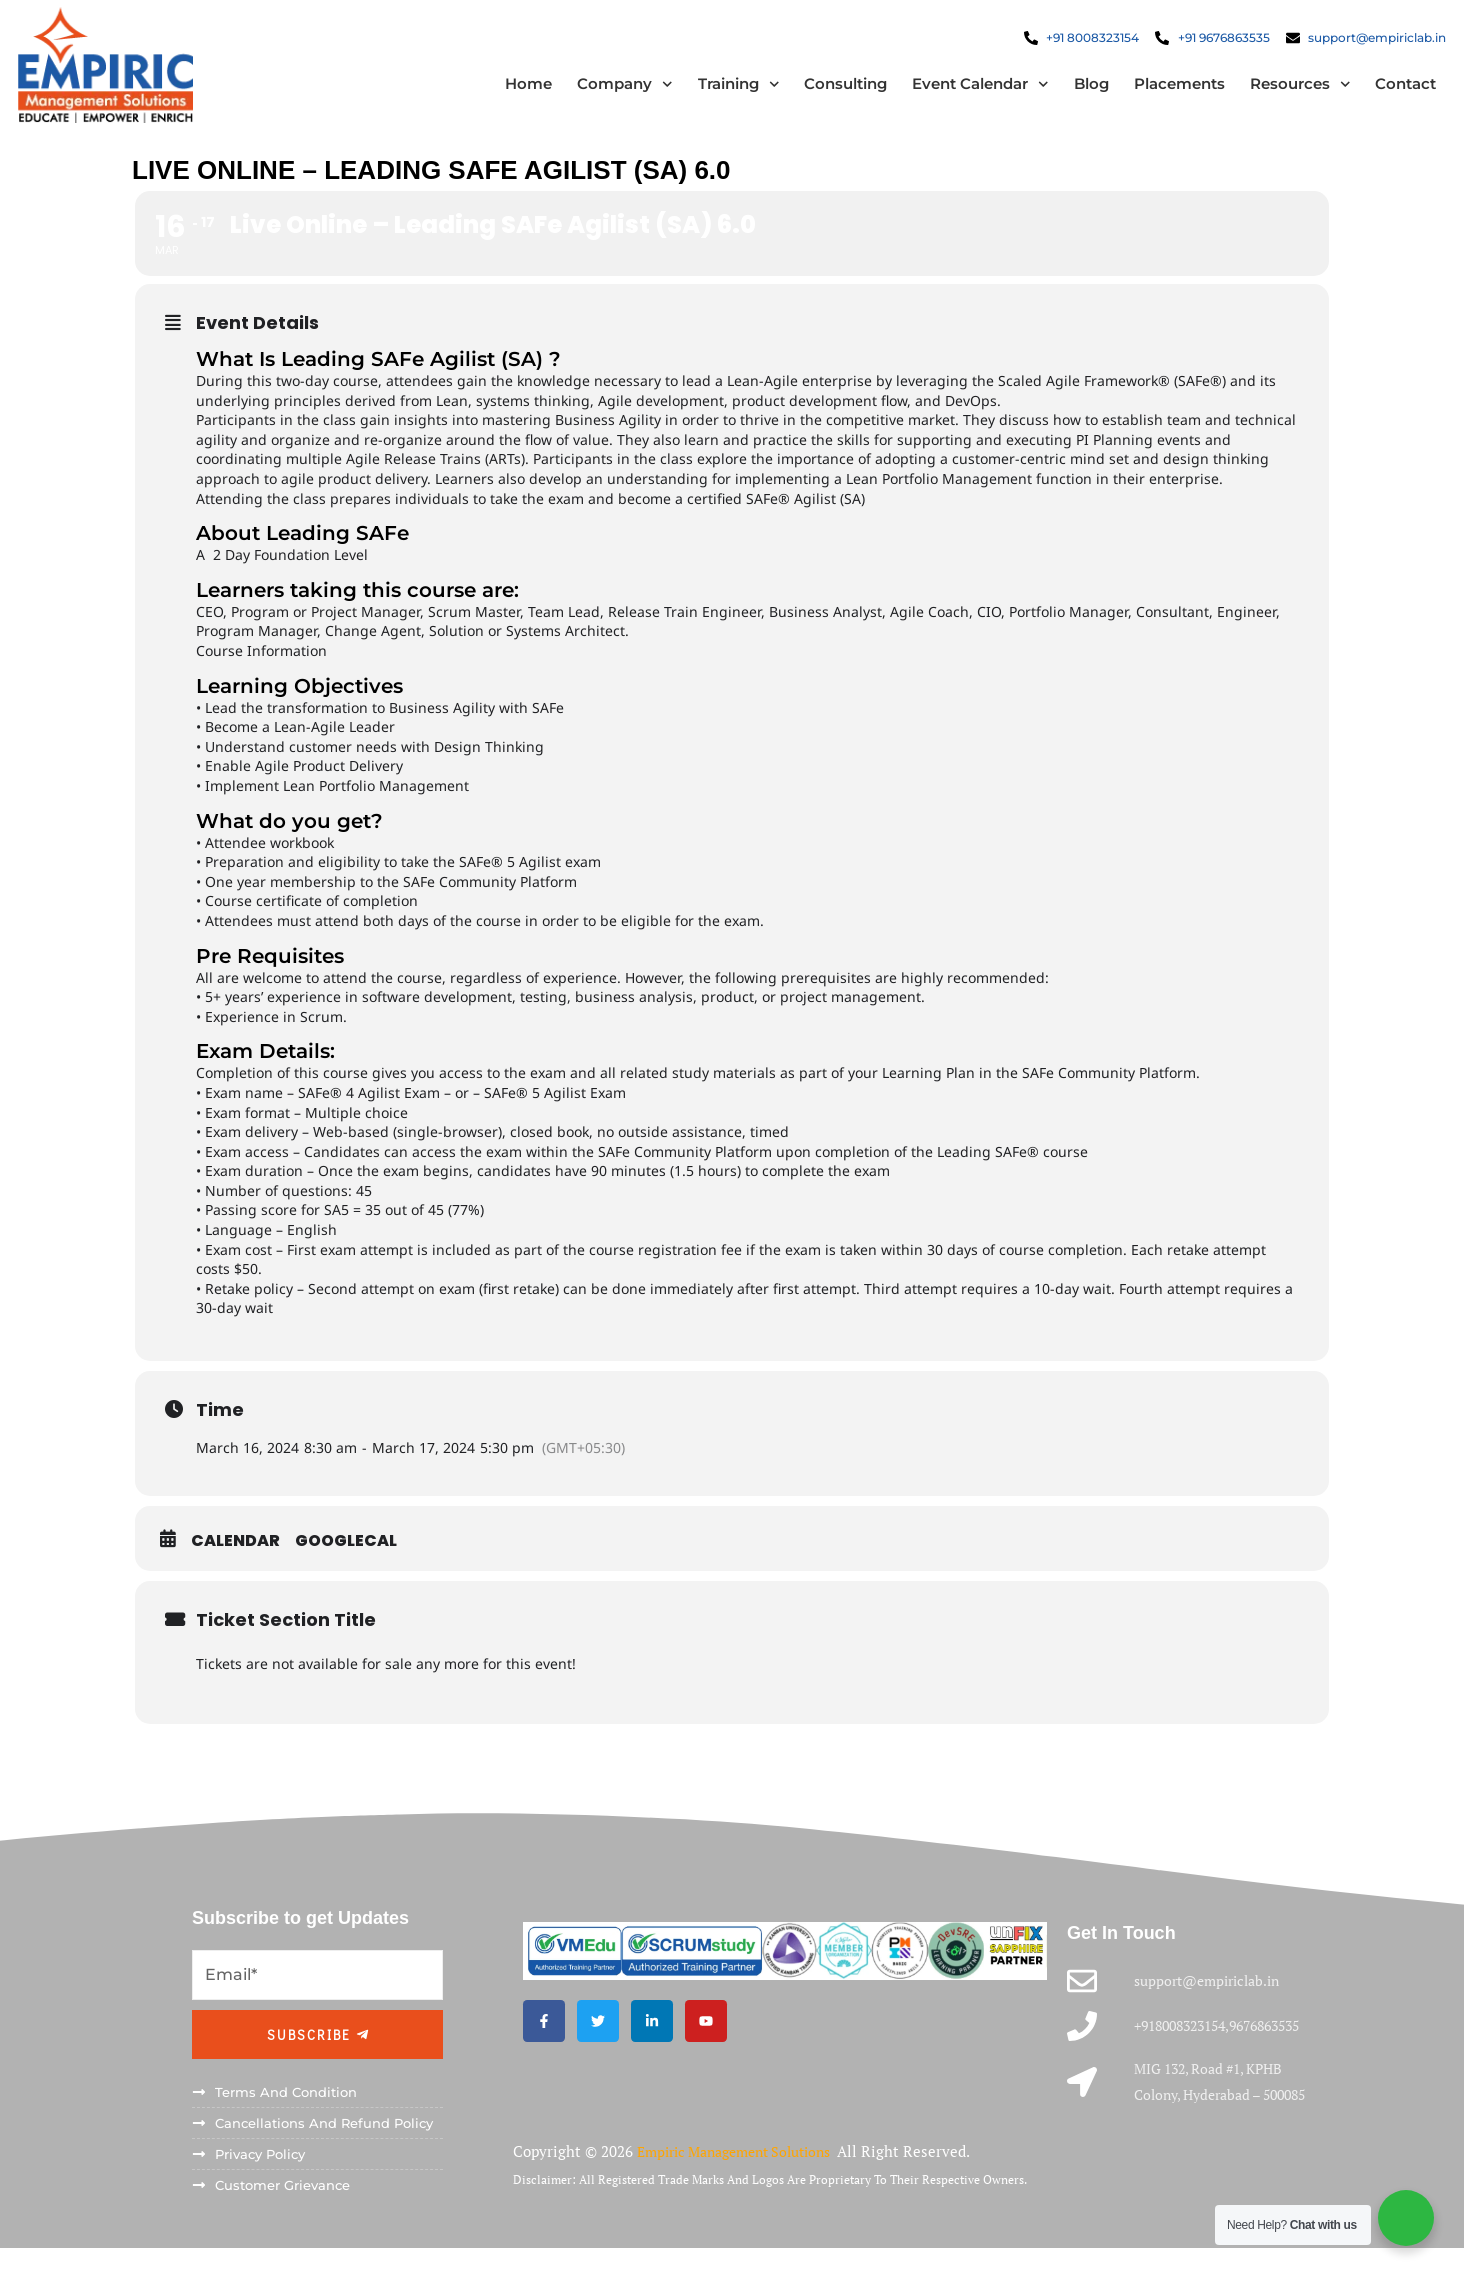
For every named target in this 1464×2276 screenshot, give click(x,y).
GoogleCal (346, 1552)
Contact (1393, 89)
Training (726, 89)
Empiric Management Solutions (747, 2184)
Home (516, 89)
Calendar (235, 1552)
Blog (1078, 89)
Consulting (833, 89)
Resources (1287, 89)
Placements (1166, 89)
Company (613, 89)
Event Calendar (968, 89)
